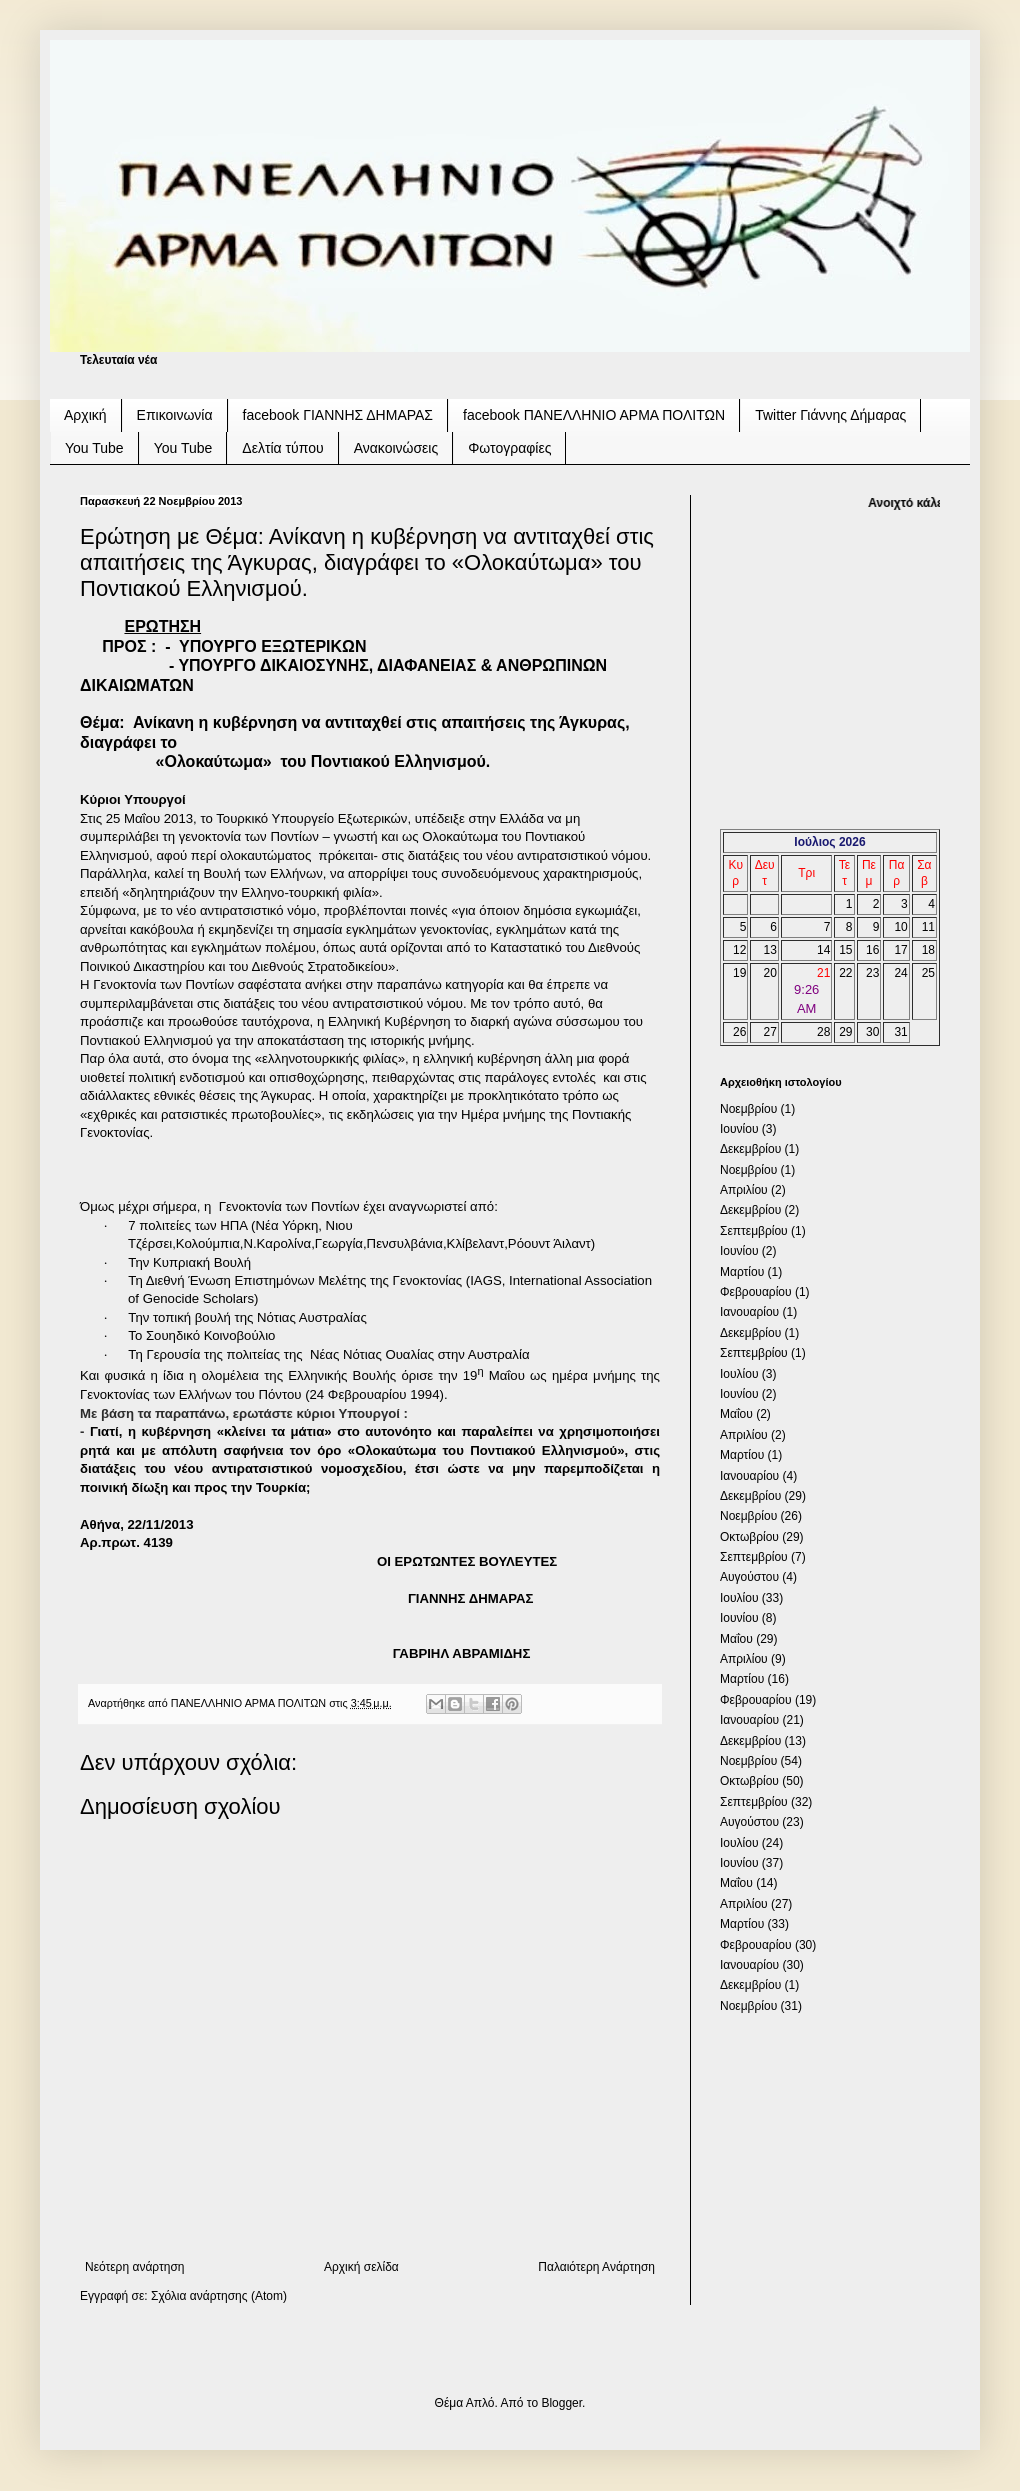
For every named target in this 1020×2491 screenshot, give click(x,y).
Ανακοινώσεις (396, 448)
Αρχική (85, 415)
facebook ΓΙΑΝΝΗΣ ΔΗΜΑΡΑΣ (338, 415)
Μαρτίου (742, 1272)
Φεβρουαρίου (756, 1292)
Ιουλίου (739, 1374)
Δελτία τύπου (282, 448)
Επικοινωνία (175, 415)
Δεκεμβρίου (750, 1149)
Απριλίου (744, 1190)
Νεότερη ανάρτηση (134, 2267)
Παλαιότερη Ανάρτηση (596, 2267)
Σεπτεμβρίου (754, 1231)
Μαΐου (736, 1414)
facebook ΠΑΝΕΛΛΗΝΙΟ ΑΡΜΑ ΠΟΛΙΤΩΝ (594, 415)
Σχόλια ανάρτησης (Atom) (219, 2296)
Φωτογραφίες (509, 448)
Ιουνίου (739, 1129)
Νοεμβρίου (748, 1109)
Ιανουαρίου (749, 1312)
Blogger (561, 2403)
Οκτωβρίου (749, 1537)
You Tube (94, 448)
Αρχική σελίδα (361, 2267)
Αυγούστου (749, 1577)
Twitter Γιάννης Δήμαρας (830, 415)
